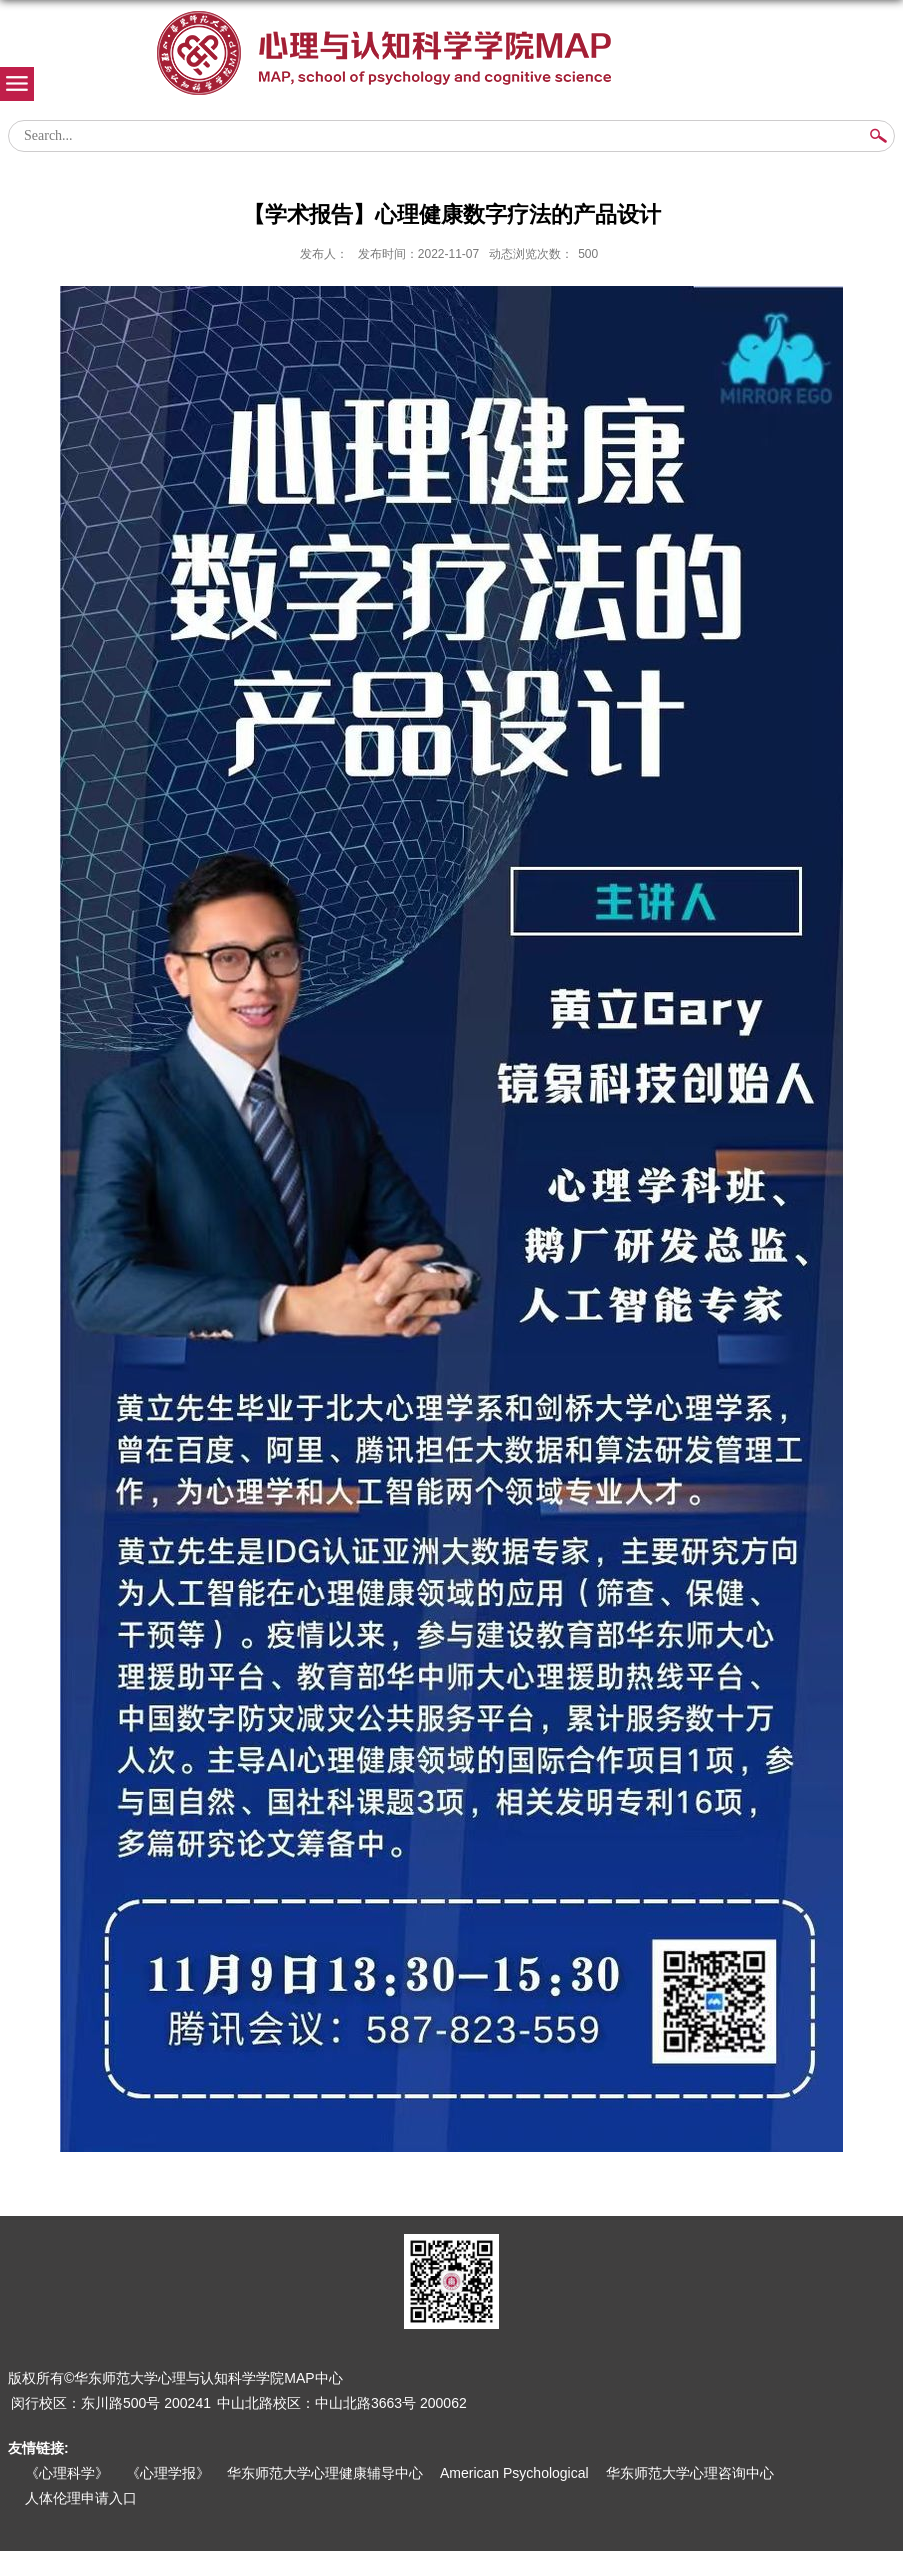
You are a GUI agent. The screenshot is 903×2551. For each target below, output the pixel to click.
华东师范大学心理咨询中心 (690, 2473)
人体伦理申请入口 (81, 2498)
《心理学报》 (168, 2473)
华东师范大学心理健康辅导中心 (325, 2473)
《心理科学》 (67, 2473)
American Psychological (514, 2473)
